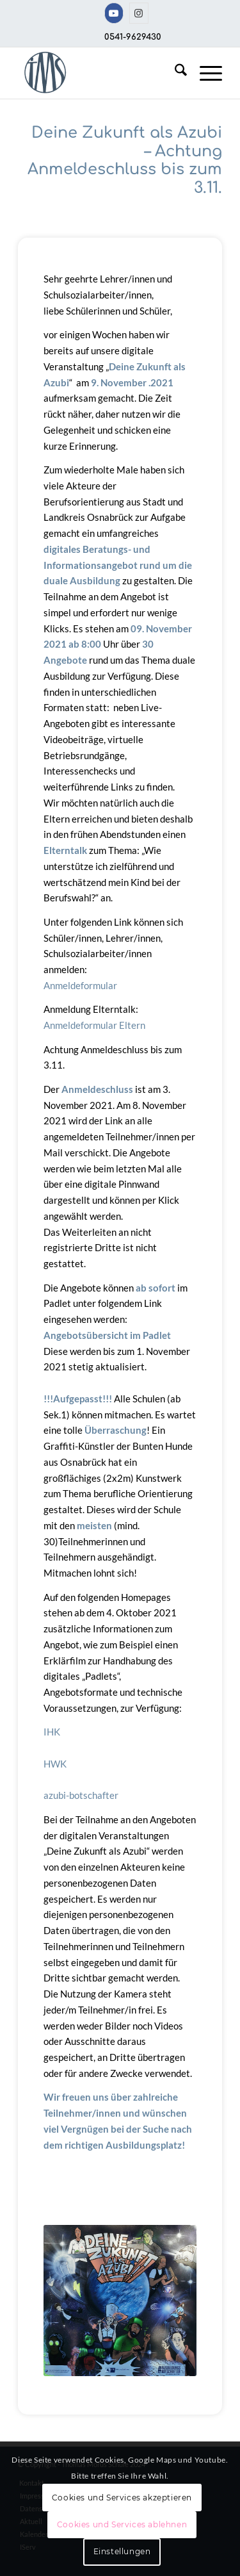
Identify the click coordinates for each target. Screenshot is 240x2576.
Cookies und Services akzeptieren (122, 2497)
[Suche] (174, 73)
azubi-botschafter (81, 1795)
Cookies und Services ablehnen (122, 2524)
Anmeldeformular (80, 985)
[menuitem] (174, 73)
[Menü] (204, 73)
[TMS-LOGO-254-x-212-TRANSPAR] (99, 73)
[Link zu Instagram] (139, 13)
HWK (55, 1763)
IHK (52, 1731)
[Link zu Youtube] (114, 13)
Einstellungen (122, 2551)
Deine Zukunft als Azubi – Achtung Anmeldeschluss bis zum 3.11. (125, 160)
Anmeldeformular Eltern (94, 1025)
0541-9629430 (132, 37)
